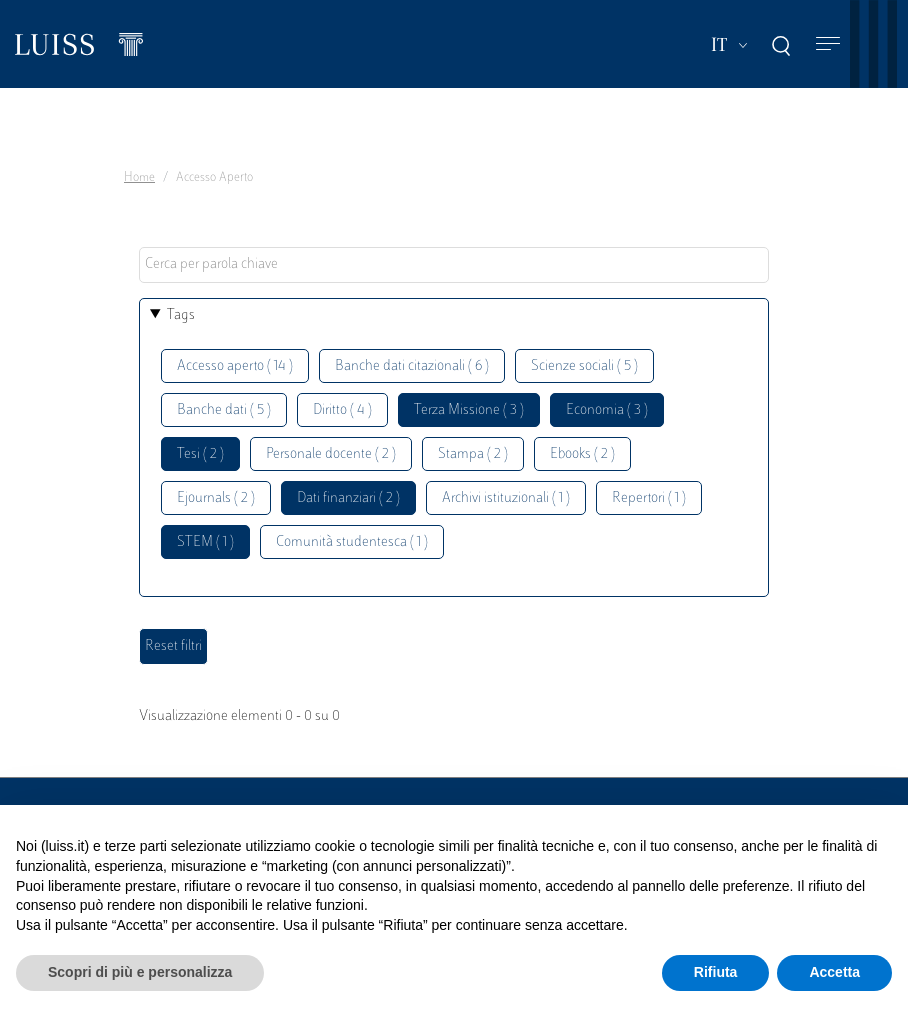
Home (139, 178)
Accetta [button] (834, 972)
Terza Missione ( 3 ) (469, 410)
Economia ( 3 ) (607, 410)
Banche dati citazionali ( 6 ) (412, 366)
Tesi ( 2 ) (200, 454)
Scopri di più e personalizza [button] (140, 972)
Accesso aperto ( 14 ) (235, 366)
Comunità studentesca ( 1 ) (352, 542)
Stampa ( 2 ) (473, 454)
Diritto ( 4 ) (342, 410)
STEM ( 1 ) (205, 542)
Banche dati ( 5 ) (224, 410)
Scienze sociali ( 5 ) (584, 366)
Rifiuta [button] (716, 972)
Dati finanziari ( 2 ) (348, 498)
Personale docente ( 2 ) (331, 454)
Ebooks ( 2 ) (582, 454)
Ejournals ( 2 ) (216, 498)
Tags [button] (181, 315)
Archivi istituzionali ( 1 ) (506, 498)
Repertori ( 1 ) (649, 498)
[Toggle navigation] (828, 44)
